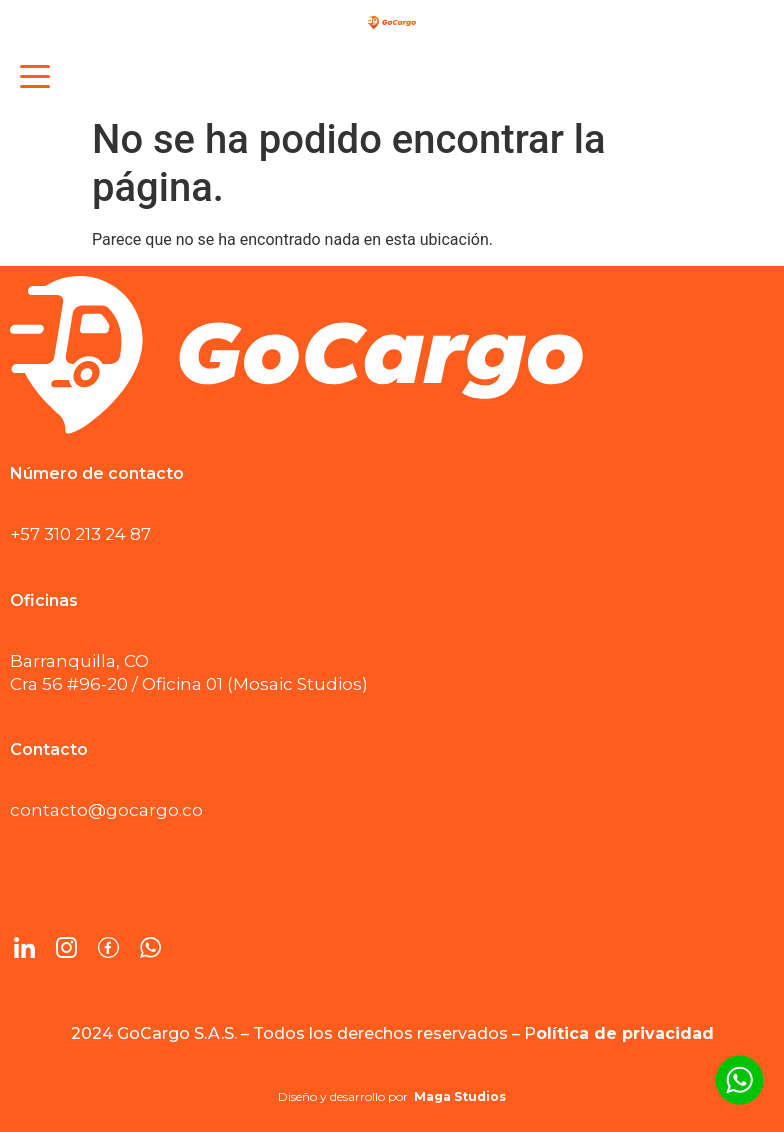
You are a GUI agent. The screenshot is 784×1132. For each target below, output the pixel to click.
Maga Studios (460, 1096)
